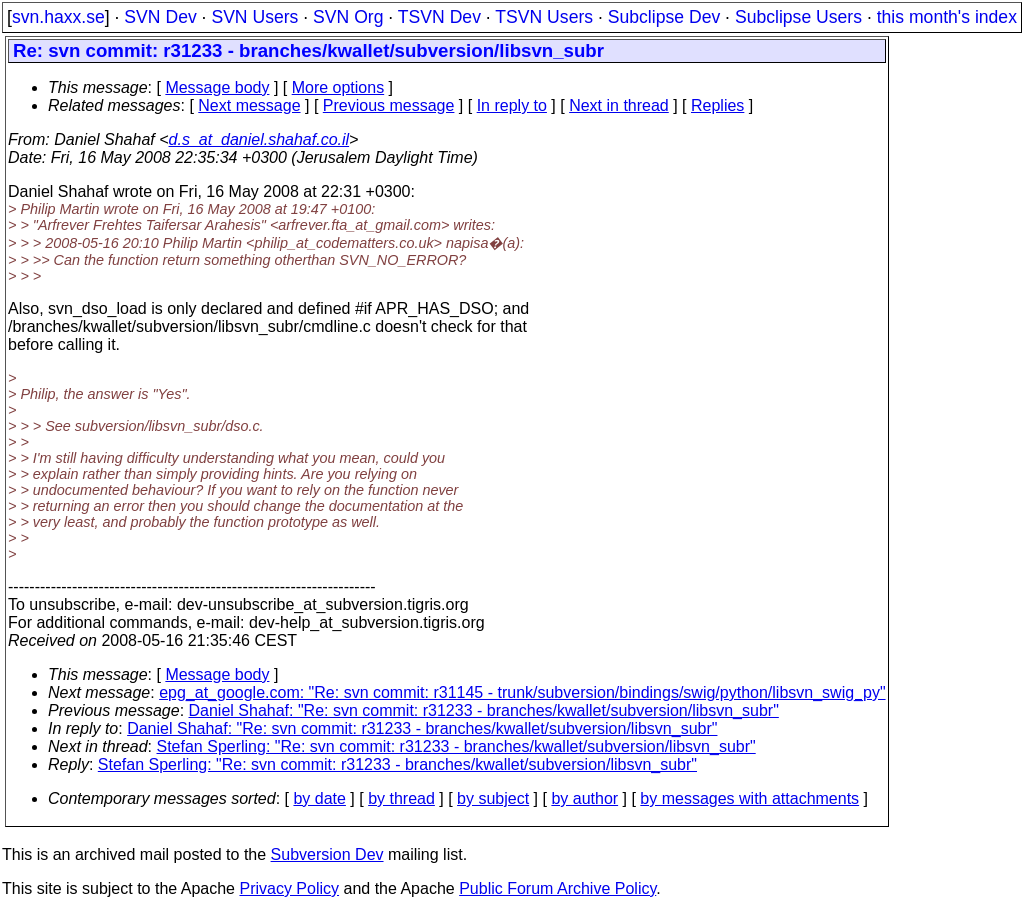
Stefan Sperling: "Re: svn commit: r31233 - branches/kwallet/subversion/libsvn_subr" (456, 746)
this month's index (947, 17)
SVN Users (254, 17)
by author (584, 798)
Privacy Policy (289, 888)
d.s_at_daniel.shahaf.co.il (259, 139)
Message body (217, 87)
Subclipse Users (798, 17)
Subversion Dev (327, 854)
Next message (249, 105)
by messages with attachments (749, 798)
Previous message (389, 105)
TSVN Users (544, 17)
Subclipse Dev (664, 17)
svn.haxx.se (58, 17)
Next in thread (619, 105)
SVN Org (348, 17)
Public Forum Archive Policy (557, 888)
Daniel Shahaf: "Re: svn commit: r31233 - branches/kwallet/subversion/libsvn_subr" (484, 710)
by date (319, 798)
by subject (493, 798)
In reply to (512, 105)
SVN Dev (160, 17)
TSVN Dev (439, 17)
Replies (717, 105)
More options (338, 87)
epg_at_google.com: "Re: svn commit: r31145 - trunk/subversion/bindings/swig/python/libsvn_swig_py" (522, 692)
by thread (401, 798)
